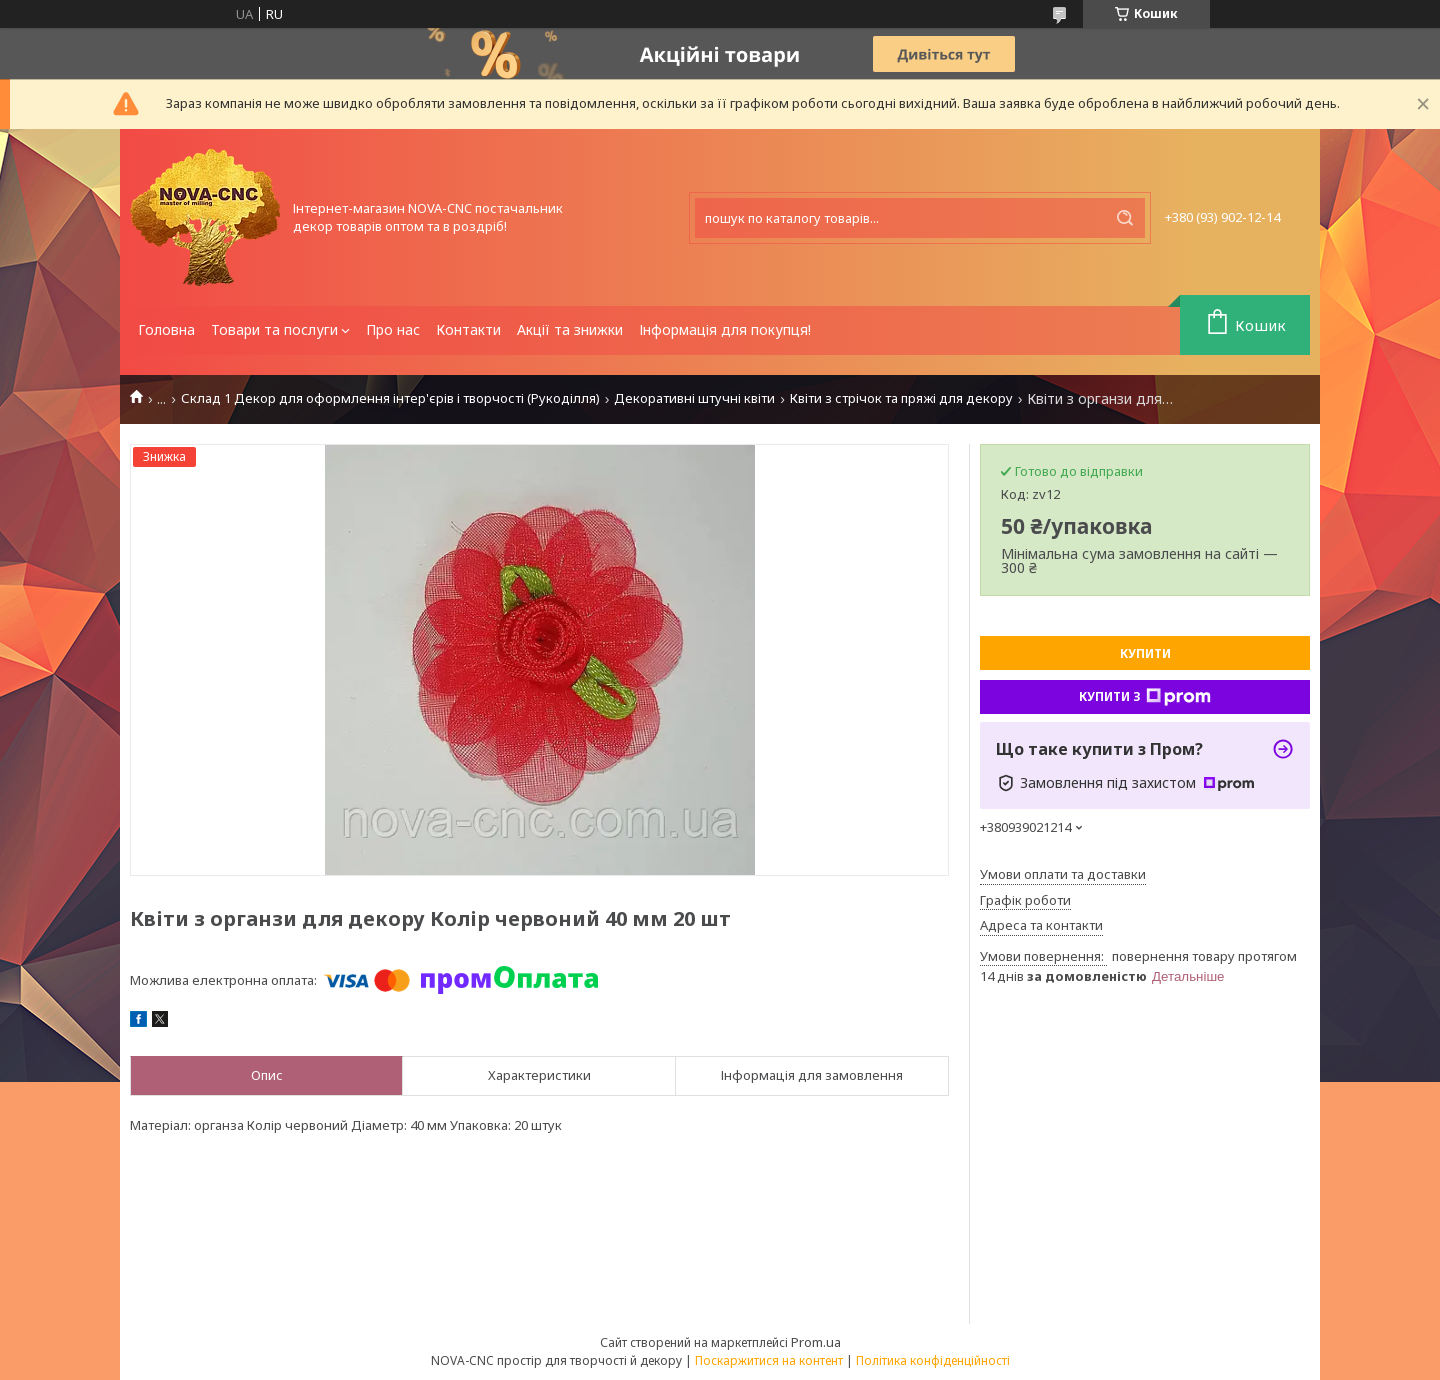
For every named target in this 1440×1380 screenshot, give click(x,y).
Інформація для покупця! (725, 329)
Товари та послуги (274, 329)
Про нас (393, 329)
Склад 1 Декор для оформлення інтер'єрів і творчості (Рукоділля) (390, 398)
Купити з (1145, 697)
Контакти (468, 329)
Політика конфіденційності (933, 1360)
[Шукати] (1125, 218)
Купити (1145, 653)
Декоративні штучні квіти (694, 398)
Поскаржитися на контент (769, 1360)
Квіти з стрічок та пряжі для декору (901, 398)
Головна (166, 329)
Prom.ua (816, 1342)
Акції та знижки (570, 329)
